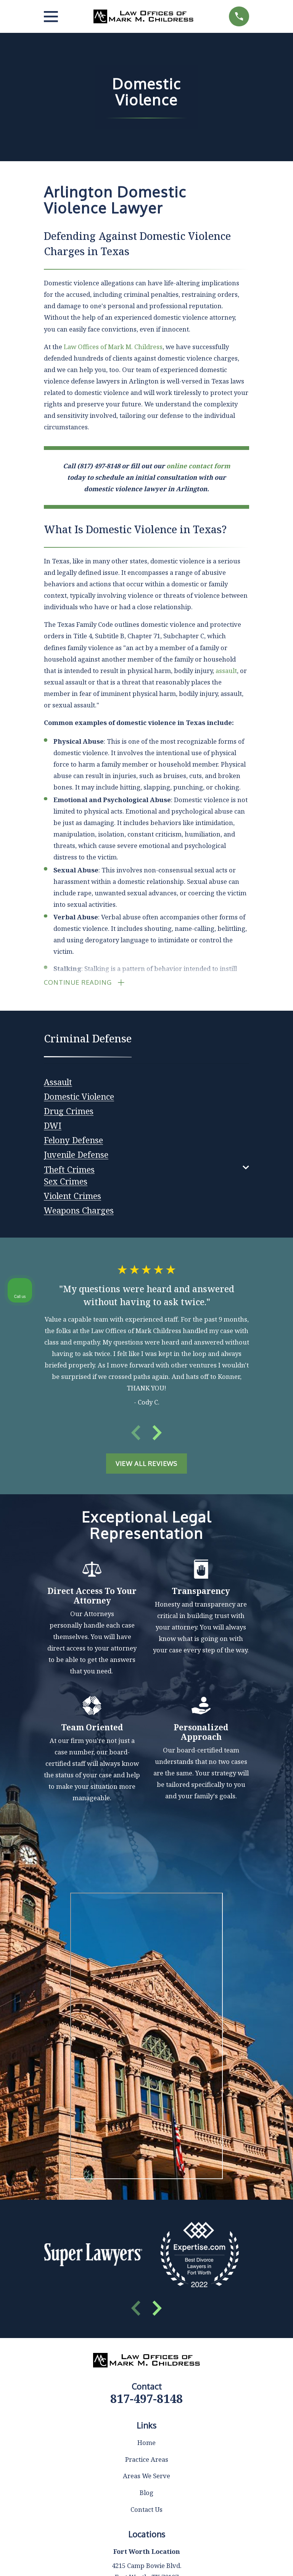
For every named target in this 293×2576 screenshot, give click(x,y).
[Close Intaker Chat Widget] (268, 2332)
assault (226, 670)
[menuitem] (58, 1082)
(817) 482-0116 (181, 2378)
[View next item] (157, 1435)
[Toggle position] (252, 2332)
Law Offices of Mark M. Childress (113, 346)
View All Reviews (146, 1466)
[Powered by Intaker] (228, 2560)
